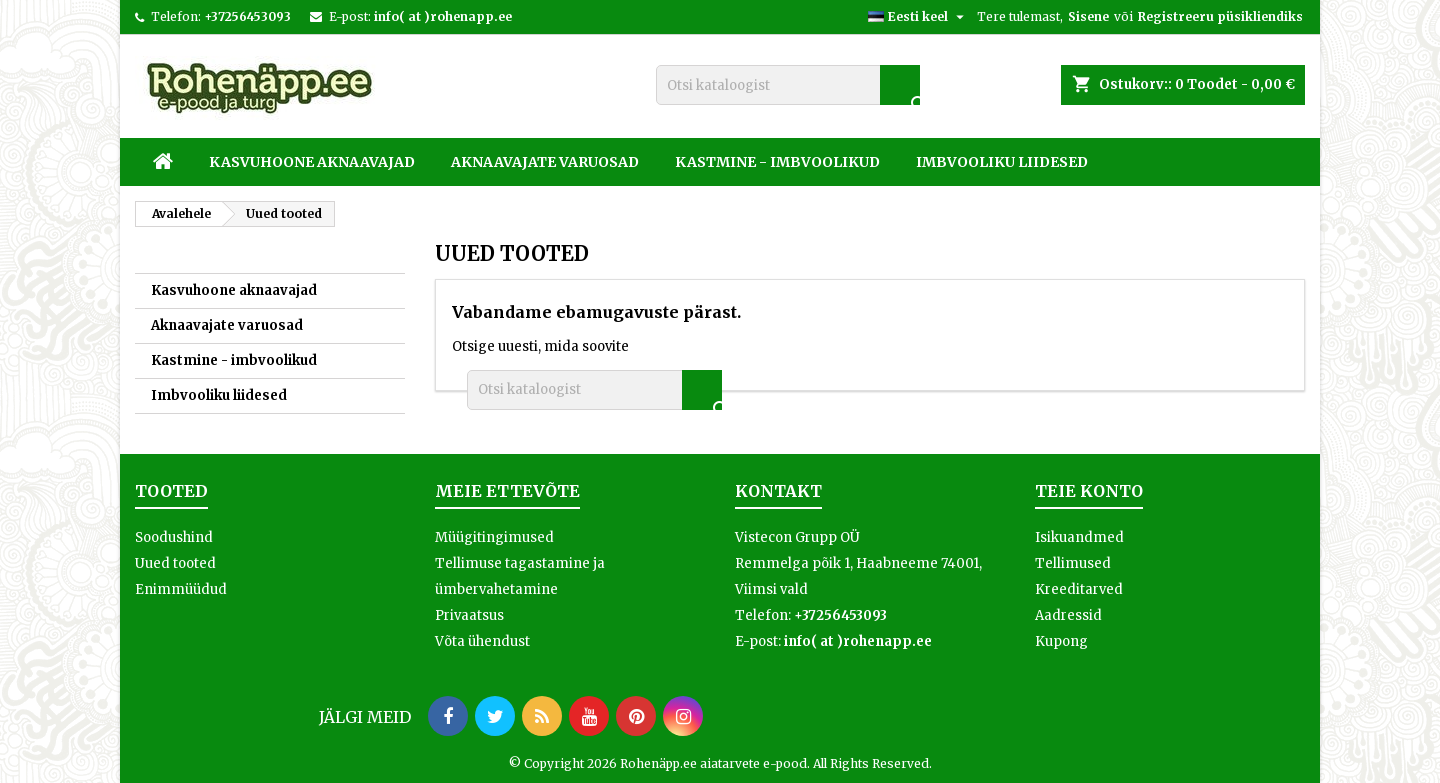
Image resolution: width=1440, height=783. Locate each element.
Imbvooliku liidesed (1002, 162)
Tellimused (1073, 563)
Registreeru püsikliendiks (1220, 16)
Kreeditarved (1079, 589)
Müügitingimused (494, 537)
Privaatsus (469, 615)
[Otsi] (788, 85)
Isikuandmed (1079, 537)
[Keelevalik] (918, 17)
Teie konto (1089, 491)
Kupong (1061, 641)
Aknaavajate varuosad (545, 162)
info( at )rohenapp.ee (443, 16)
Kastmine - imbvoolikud (777, 162)
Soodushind (174, 537)
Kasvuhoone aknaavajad (312, 162)
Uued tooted (175, 563)
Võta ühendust (482, 641)
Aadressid (1068, 615)
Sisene (1088, 16)
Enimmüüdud (181, 589)
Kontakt (778, 491)
